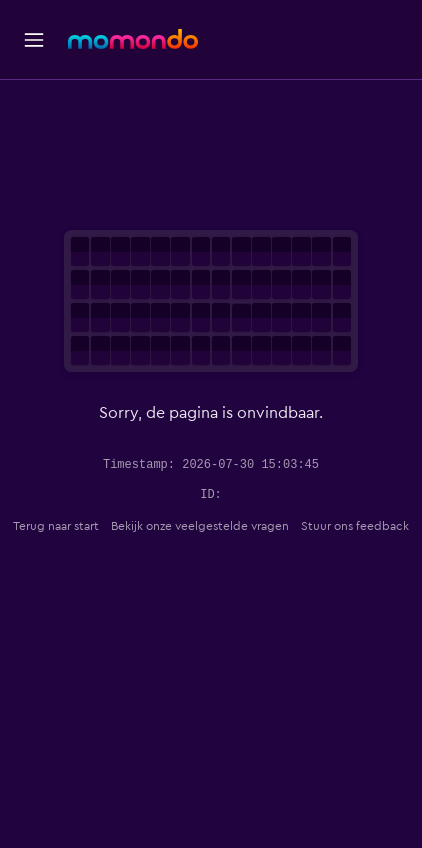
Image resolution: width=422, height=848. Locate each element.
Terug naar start (56, 526)
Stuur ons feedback (355, 526)
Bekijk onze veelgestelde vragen (200, 526)
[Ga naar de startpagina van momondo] (133, 39)
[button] (34, 40)
